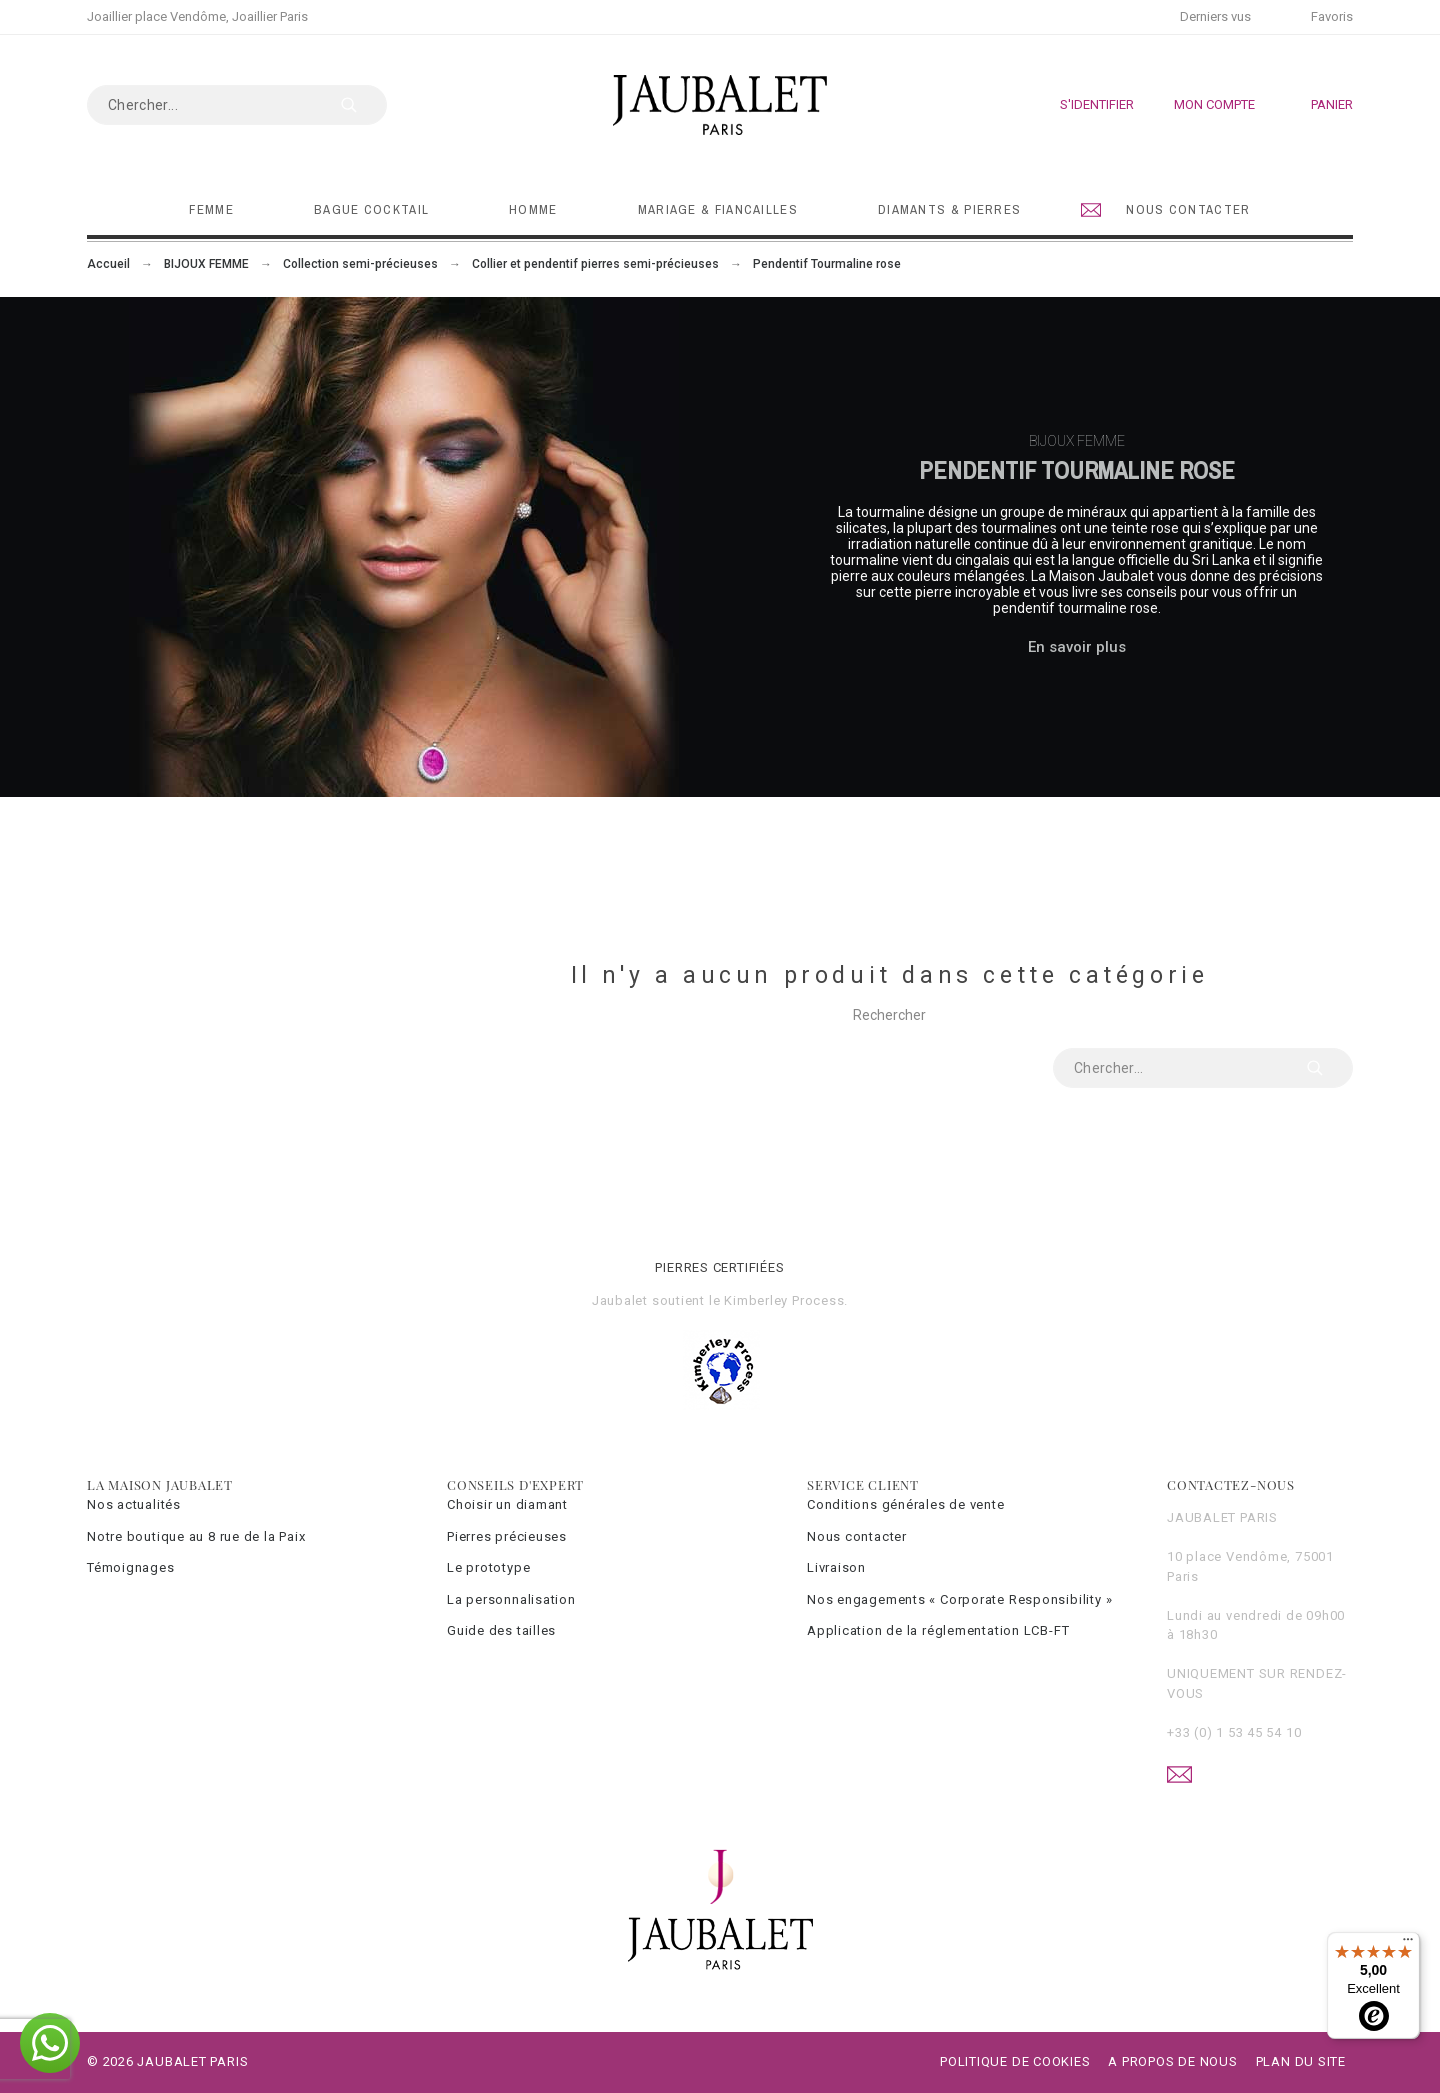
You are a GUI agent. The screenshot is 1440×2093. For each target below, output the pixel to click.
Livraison (836, 1567)
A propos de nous (1172, 2061)
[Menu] (1408, 1944)
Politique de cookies (1015, 2061)
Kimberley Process (784, 1300)
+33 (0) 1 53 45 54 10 (1234, 1732)
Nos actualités (134, 1504)
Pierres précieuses (507, 1536)
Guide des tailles (501, 1630)
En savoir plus (1077, 647)
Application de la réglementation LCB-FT (938, 1630)
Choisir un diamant (507, 1504)
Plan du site (1301, 2061)
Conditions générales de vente (906, 1504)
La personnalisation (511, 1599)
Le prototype (488, 1567)
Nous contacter (857, 1536)
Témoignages (131, 1567)
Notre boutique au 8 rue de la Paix (196, 1536)
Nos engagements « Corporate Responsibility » (959, 1599)
